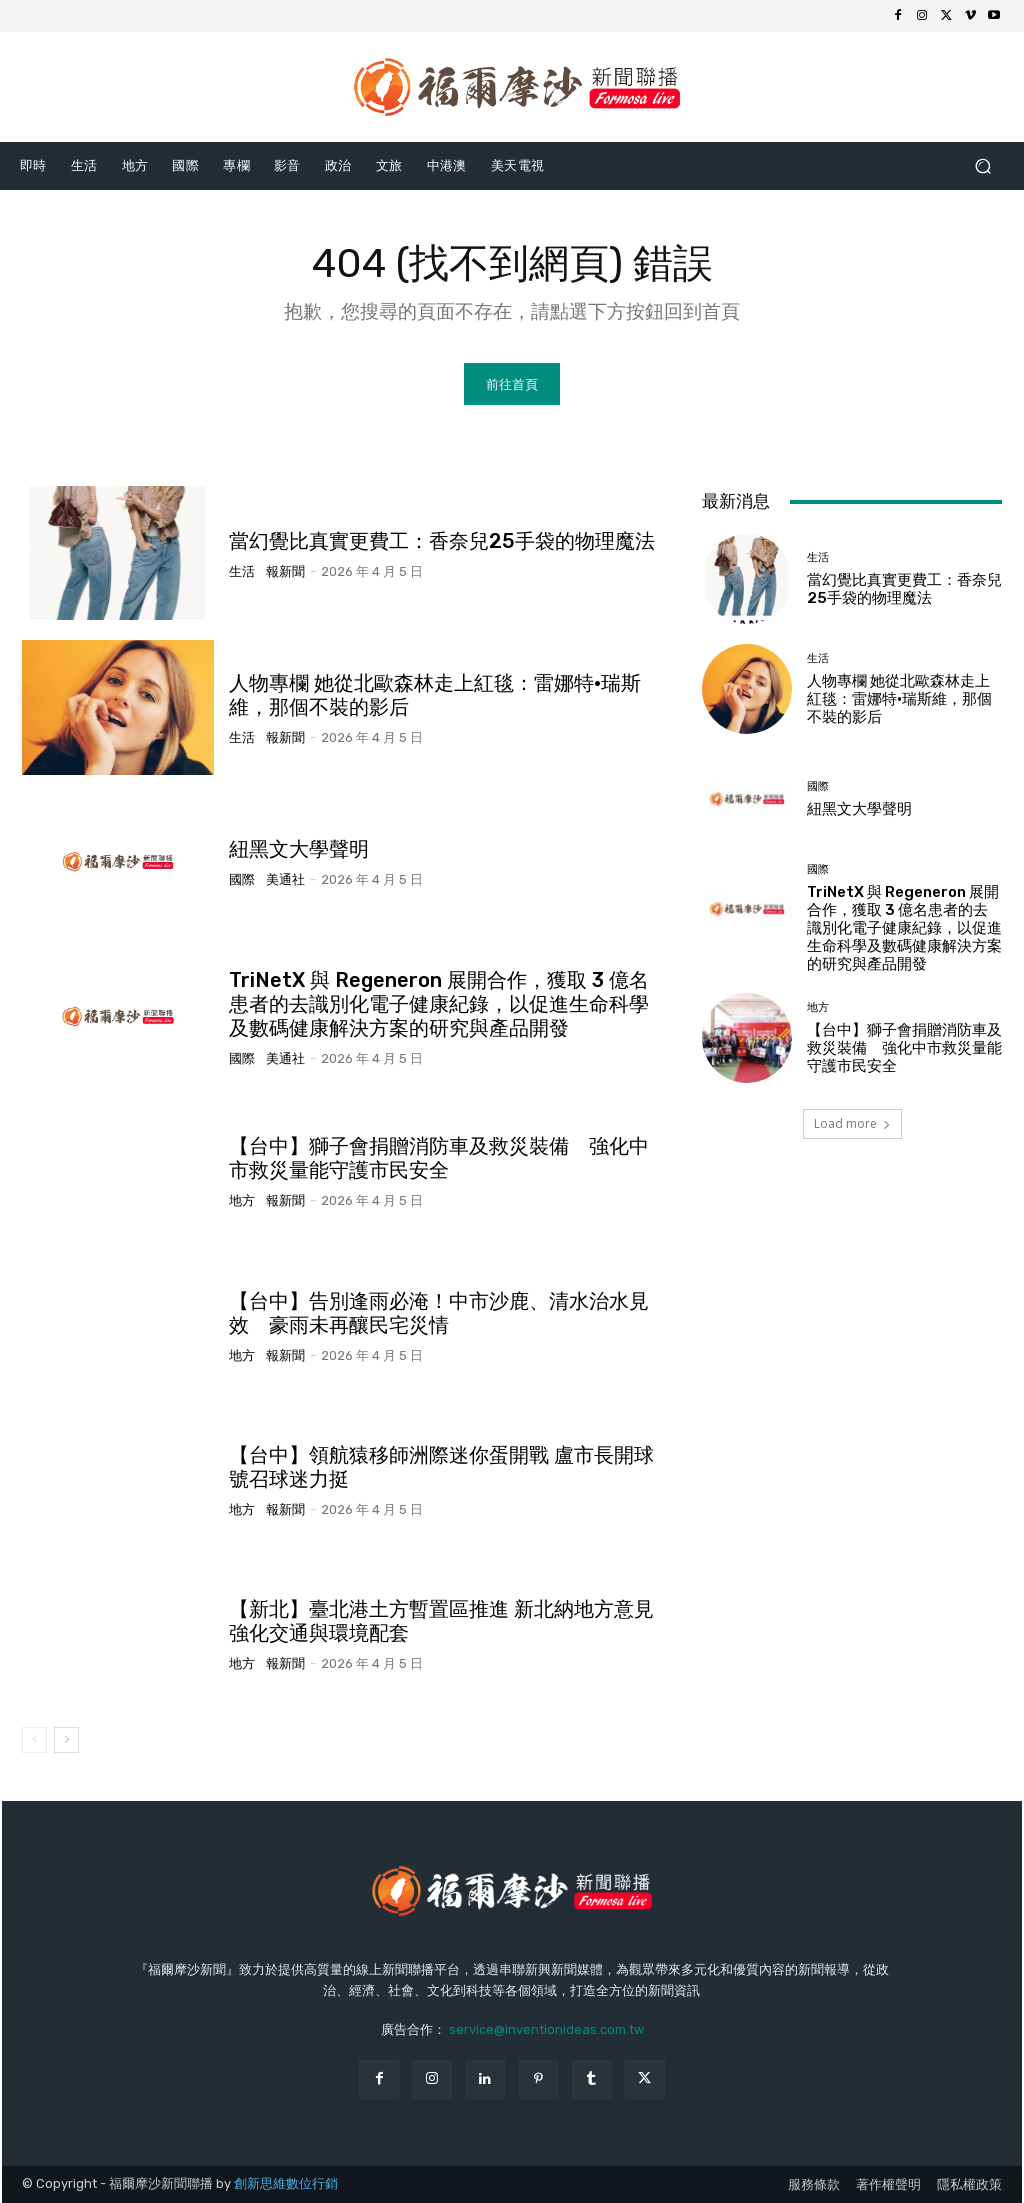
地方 (242, 1200)
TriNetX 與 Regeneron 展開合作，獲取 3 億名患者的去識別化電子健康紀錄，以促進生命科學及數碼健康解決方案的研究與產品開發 (439, 1003)
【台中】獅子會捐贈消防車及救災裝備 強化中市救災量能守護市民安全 (439, 1158)
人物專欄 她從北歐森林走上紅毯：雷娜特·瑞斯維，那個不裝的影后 (899, 698)
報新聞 (285, 570)
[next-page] (66, 1740)
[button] (982, 165)
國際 (242, 879)
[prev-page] (34, 1740)
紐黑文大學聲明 (299, 849)
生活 (242, 570)
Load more (852, 1123)
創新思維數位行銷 (286, 2183)
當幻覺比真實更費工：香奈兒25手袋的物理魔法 (442, 540)
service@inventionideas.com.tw (546, 2029)
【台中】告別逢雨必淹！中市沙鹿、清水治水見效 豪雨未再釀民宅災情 (439, 1312)
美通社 (285, 879)
